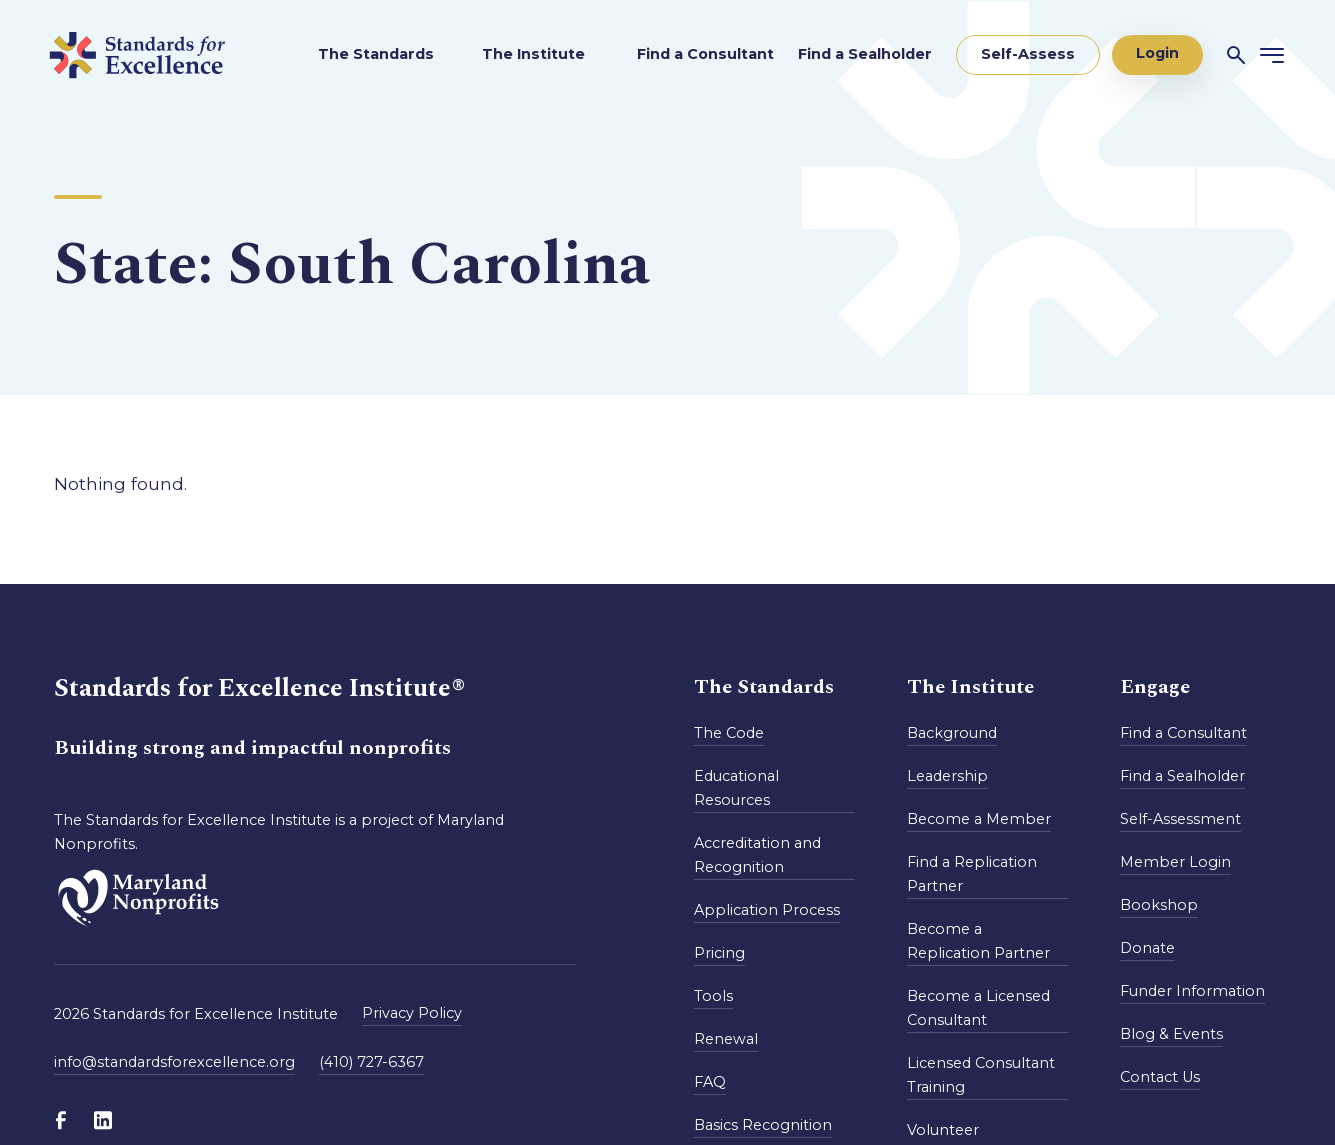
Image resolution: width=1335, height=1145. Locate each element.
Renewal (726, 1039)
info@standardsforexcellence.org (174, 1062)
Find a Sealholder (865, 54)
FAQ (710, 1082)
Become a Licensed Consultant (978, 1008)
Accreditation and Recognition (757, 855)
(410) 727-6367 (371, 1062)
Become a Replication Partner (978, 941)
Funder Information (1192, 991)
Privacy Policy (412, 1013)
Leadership (947, 776)
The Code (729, 733)
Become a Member (979, 819)
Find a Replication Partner (972, 874)
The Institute (535, 54)
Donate (1147, 948)
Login (1157, 53)
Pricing (719, 953)
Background (952, 733)
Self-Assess (1028, 54)
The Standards (376, 54)
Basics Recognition (763, 1125)
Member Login (1175, 862)
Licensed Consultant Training (981, 1075)
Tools (713, 996)
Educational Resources (736, 788)
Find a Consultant (705, 54)
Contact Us (1160, 1077)
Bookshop (1159, 905)
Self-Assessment (1180, 819)
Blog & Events (1171, 1034)
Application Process (767, 910)
